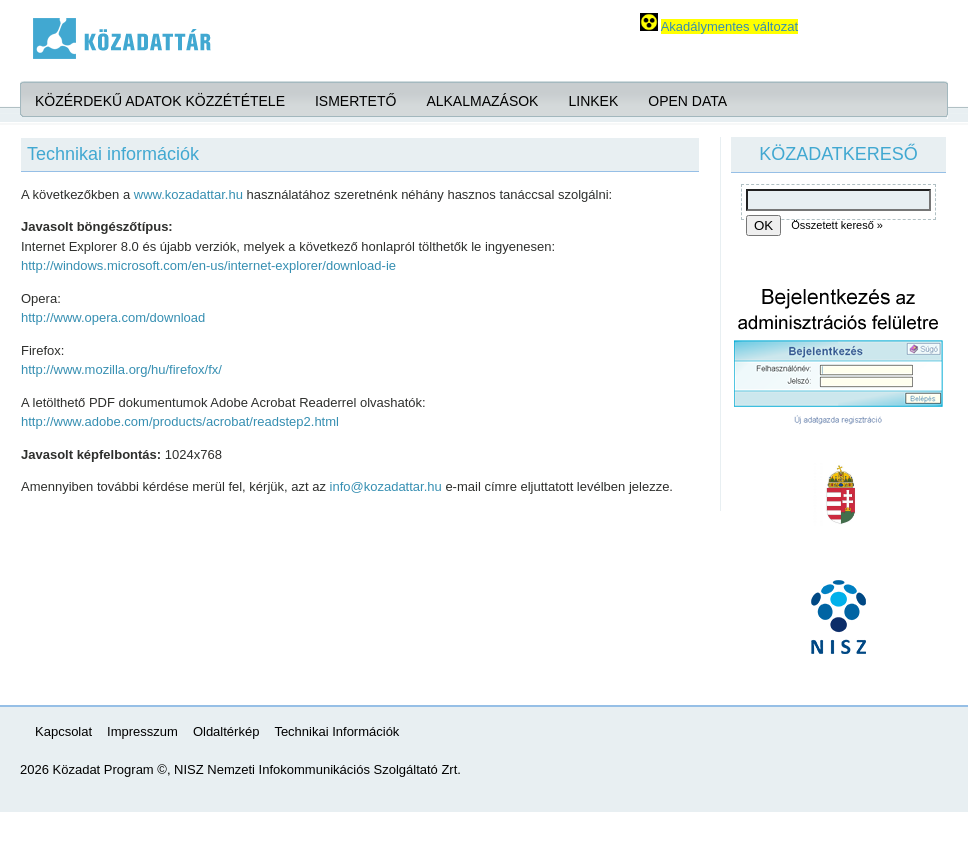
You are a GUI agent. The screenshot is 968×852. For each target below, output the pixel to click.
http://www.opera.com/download (113, 317)
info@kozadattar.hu (386, 486)
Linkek (593, 101)
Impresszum (142, 731)
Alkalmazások (482, 101)
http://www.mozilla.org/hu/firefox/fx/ (121, 369)
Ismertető (355, 101)
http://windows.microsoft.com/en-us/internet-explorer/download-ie (208, 265)
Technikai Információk (336, 731)
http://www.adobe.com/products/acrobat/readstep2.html (180, 421)
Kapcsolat (63, 731)
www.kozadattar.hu (188, 194)
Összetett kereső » (837, 225)
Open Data (687, 101)
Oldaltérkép (226, 731)
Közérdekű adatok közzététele (160, 101)
